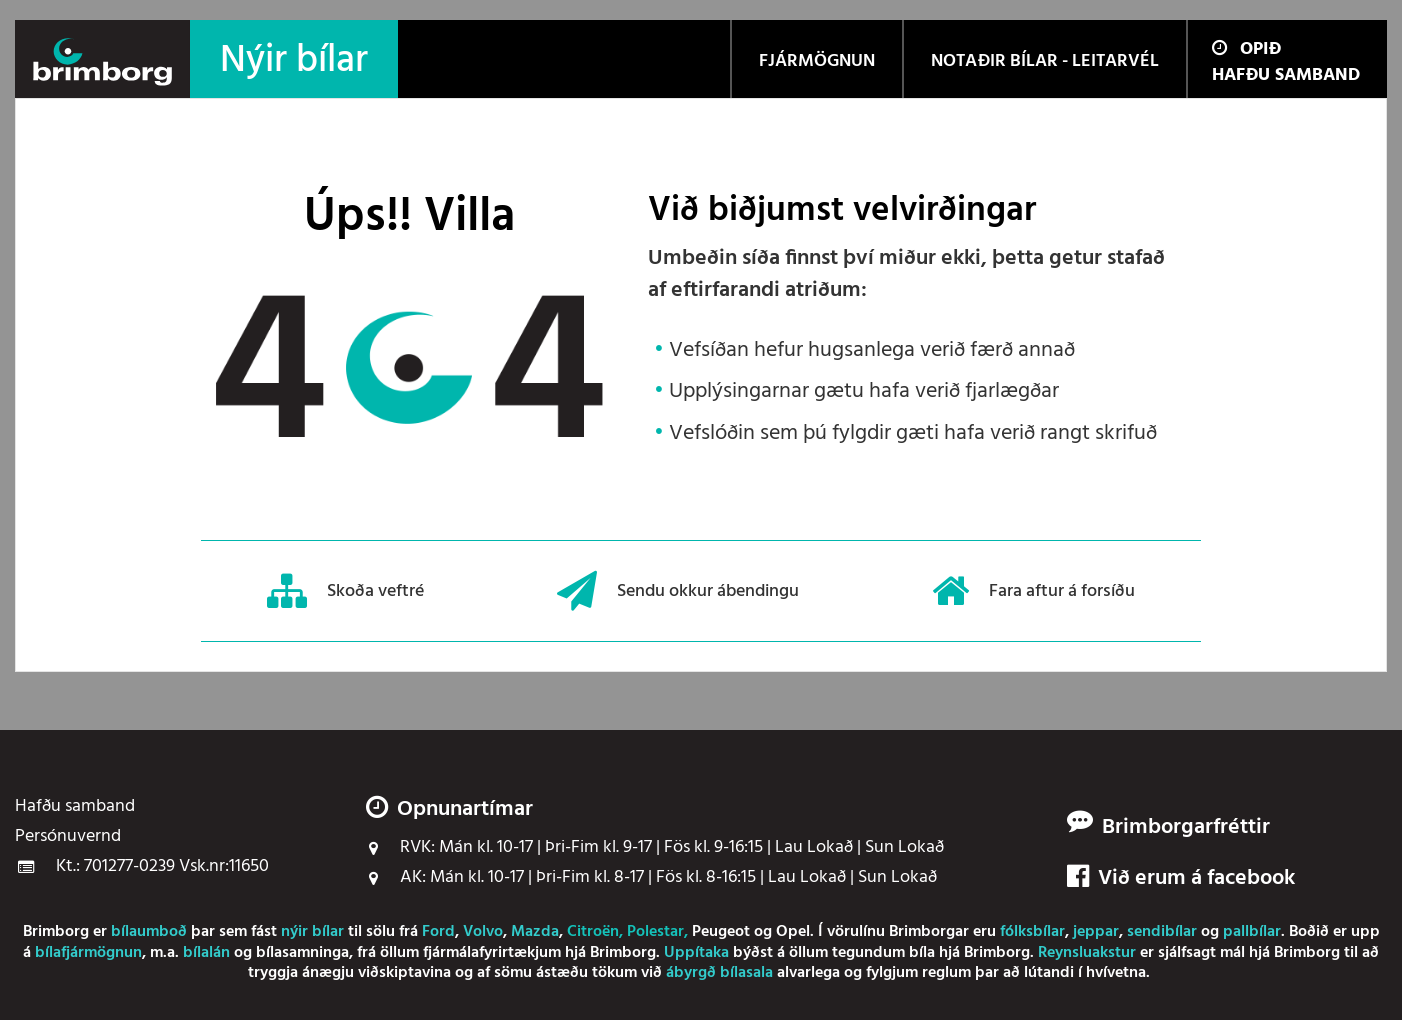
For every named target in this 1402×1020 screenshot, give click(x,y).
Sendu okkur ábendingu (678, 591)
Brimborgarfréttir (1186, 828)
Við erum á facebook (1181, 879)
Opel (793, 932)
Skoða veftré (345, 591)
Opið (1246, 49)
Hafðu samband (1286, 75)
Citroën (593, 932)
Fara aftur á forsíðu (1033, 591)
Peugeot (721, 932)
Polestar (655, 932)
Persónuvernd (68, 837)
